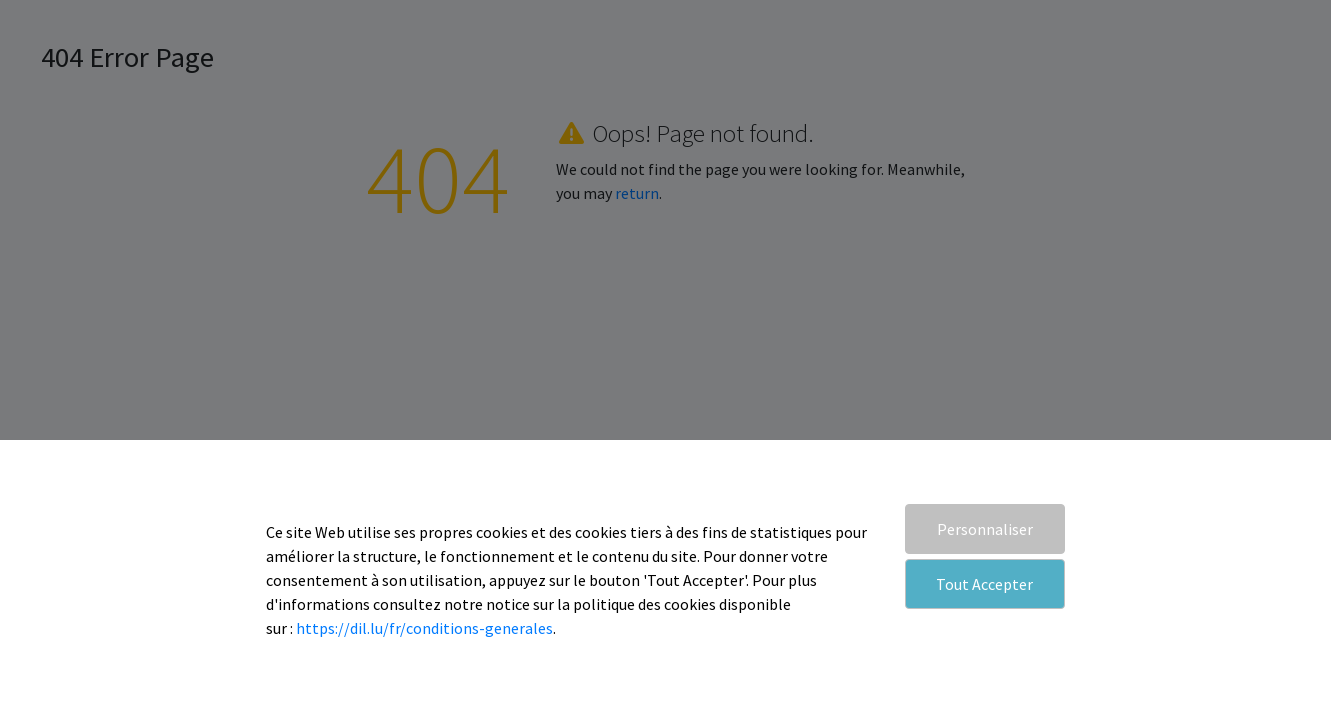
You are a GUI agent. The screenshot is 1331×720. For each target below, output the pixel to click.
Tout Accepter (984, 584)
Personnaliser (985, 529)
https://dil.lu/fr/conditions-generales (424, 628)
